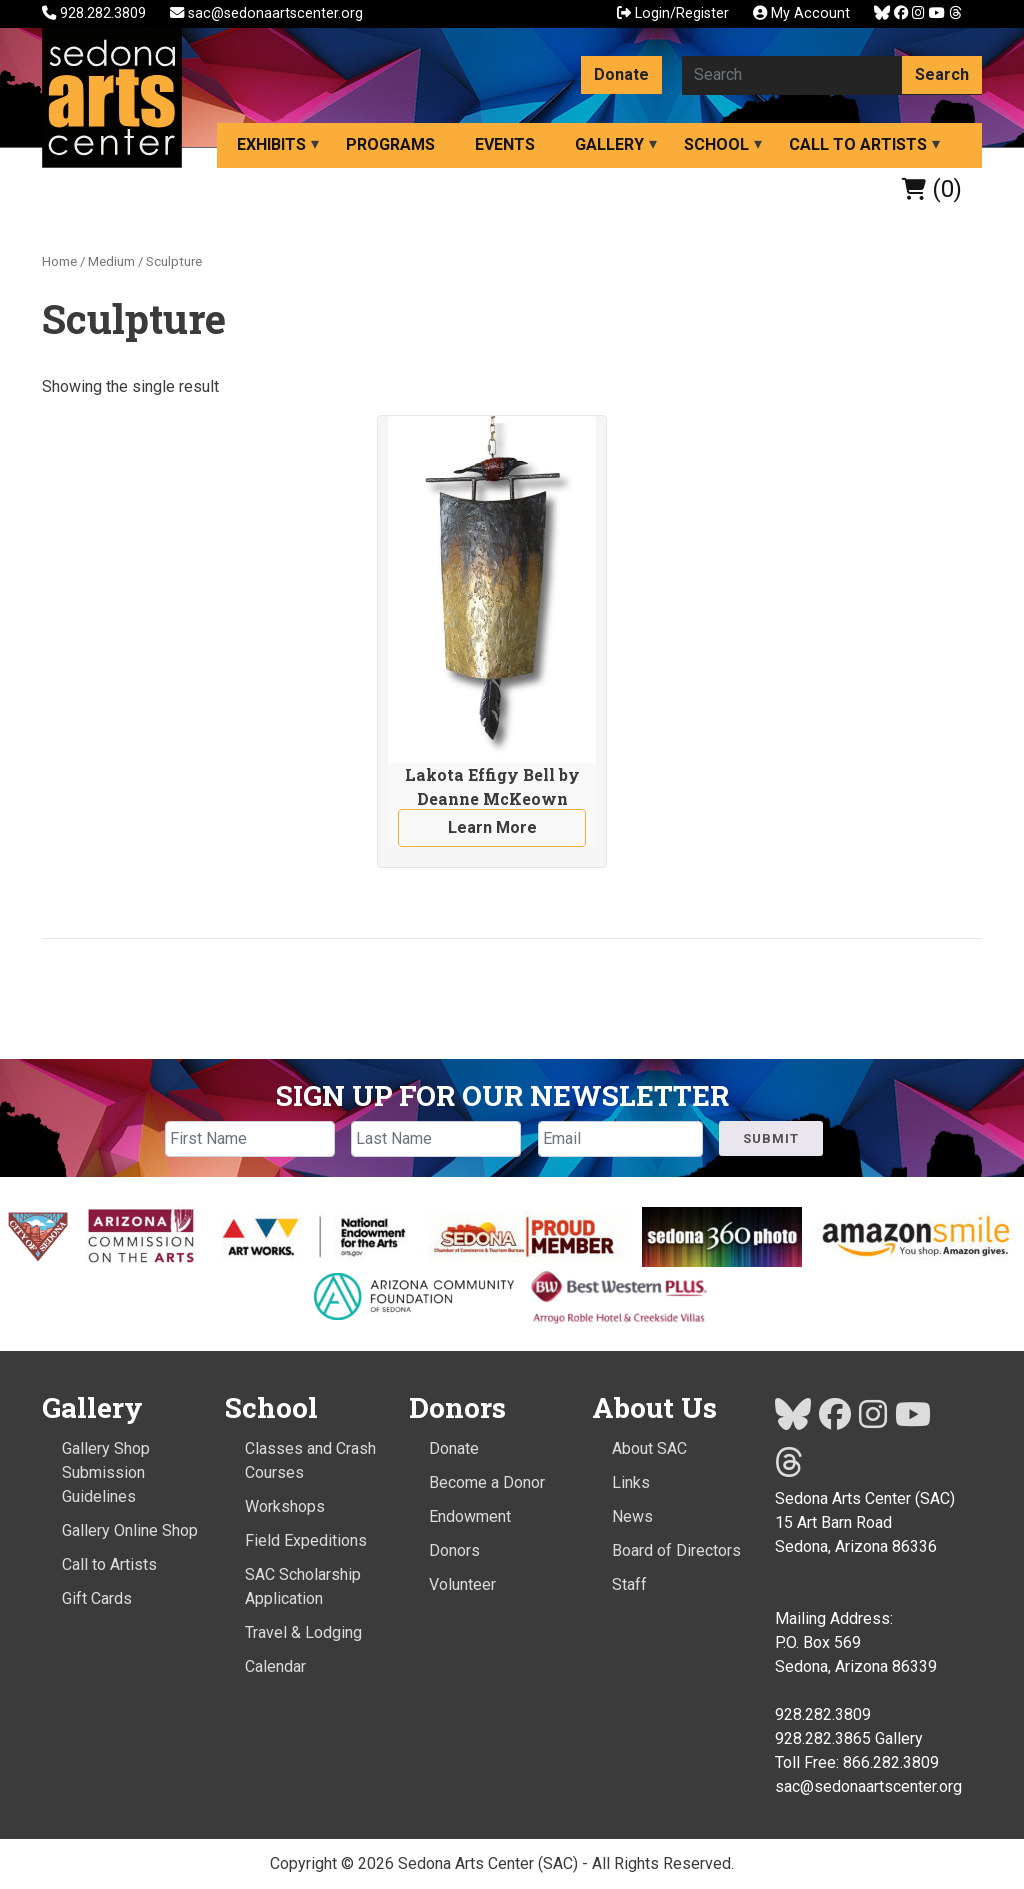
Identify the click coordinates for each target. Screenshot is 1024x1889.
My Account (801, 13)
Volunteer (462, 1584)
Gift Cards (97, 1598)
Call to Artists (858, 144)
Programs (390, 144)
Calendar (275, 1666)
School (716, 144)
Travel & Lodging (303, 1632)
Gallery (609, 144)
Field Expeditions (306, 1540)
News (632, 1516)
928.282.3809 (96, 13)
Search (942, 74)
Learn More (492, 827)
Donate (621, 74)
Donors (454, 1550)
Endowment (470, 1516)
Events (505, 144)
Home (59, 261)
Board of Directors (676, 1550)
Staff (629, 1584)
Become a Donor (487, 1482)
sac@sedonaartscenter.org (266, 13)
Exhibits (271, 144)
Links (631, 1482)
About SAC (649, 1448)
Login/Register (673, 13)
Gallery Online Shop (130, 1530)
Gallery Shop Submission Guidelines (106, 1472)
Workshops (285, 1506)
